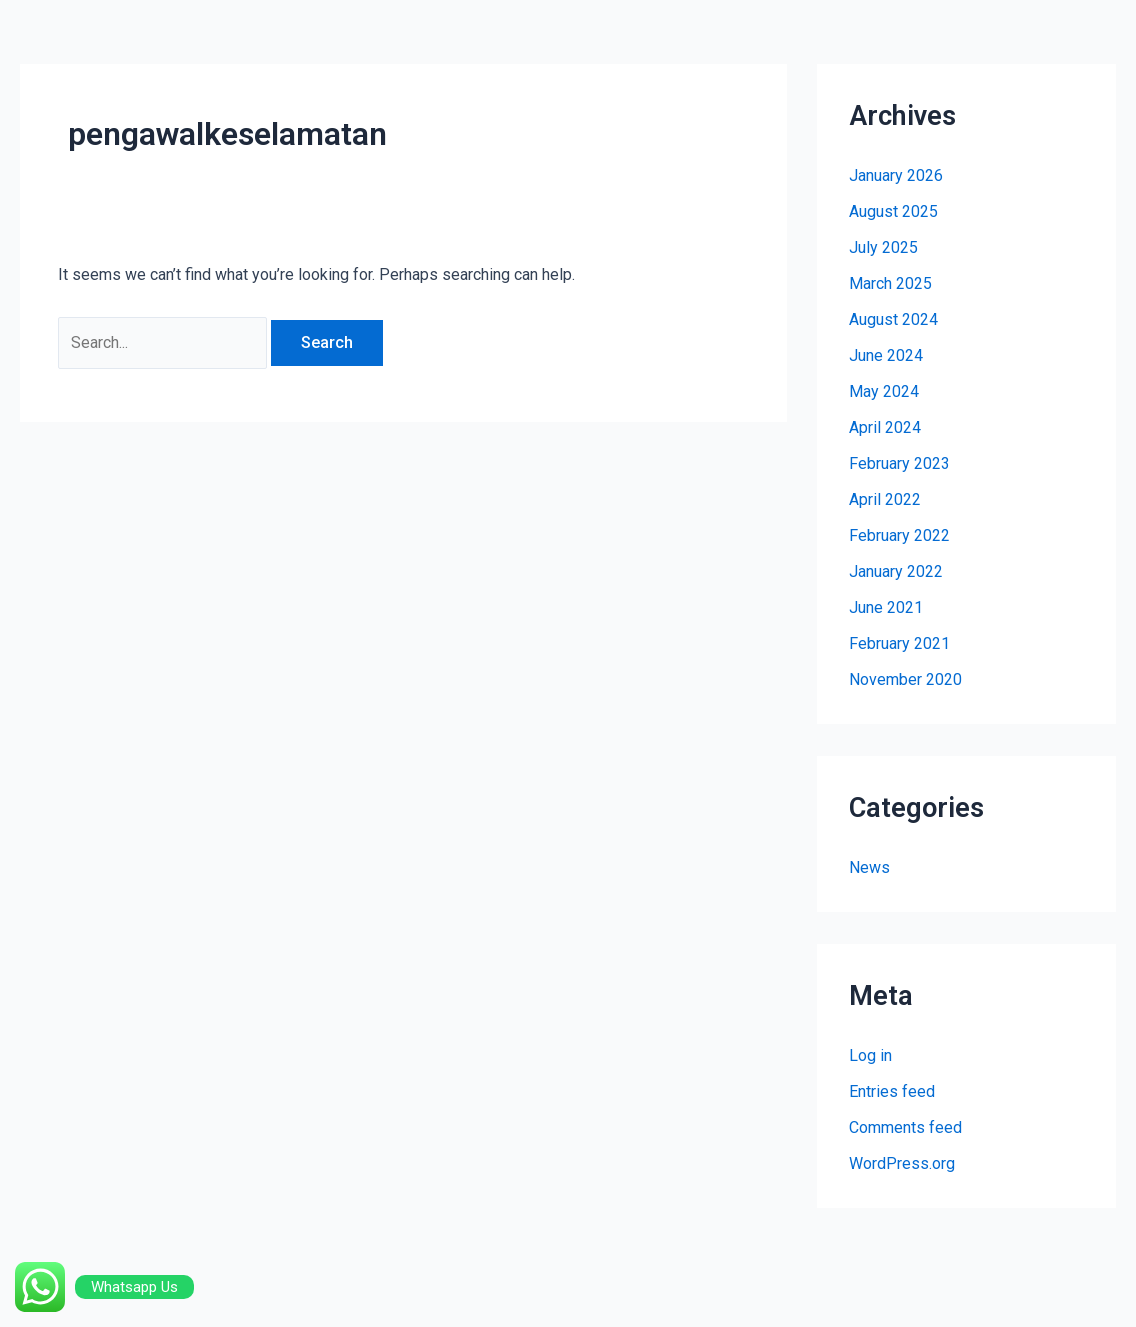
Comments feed (905, 1127)
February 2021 (899, 643)
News (869, 867)
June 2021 (886, 607)
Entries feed (892, 1091)
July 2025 (883, 247)
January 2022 (896, 571)
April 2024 (885, 427)
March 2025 (890, 283)
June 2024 (886, 355)
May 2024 (884, 391)
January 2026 (896, 175)
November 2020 (905, 679)
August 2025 (893, 211)
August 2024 (893, 319)
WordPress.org (902, 1163)
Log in (870, 1055)
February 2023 (899, 463)
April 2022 (885, 499)
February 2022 (899, 535)
